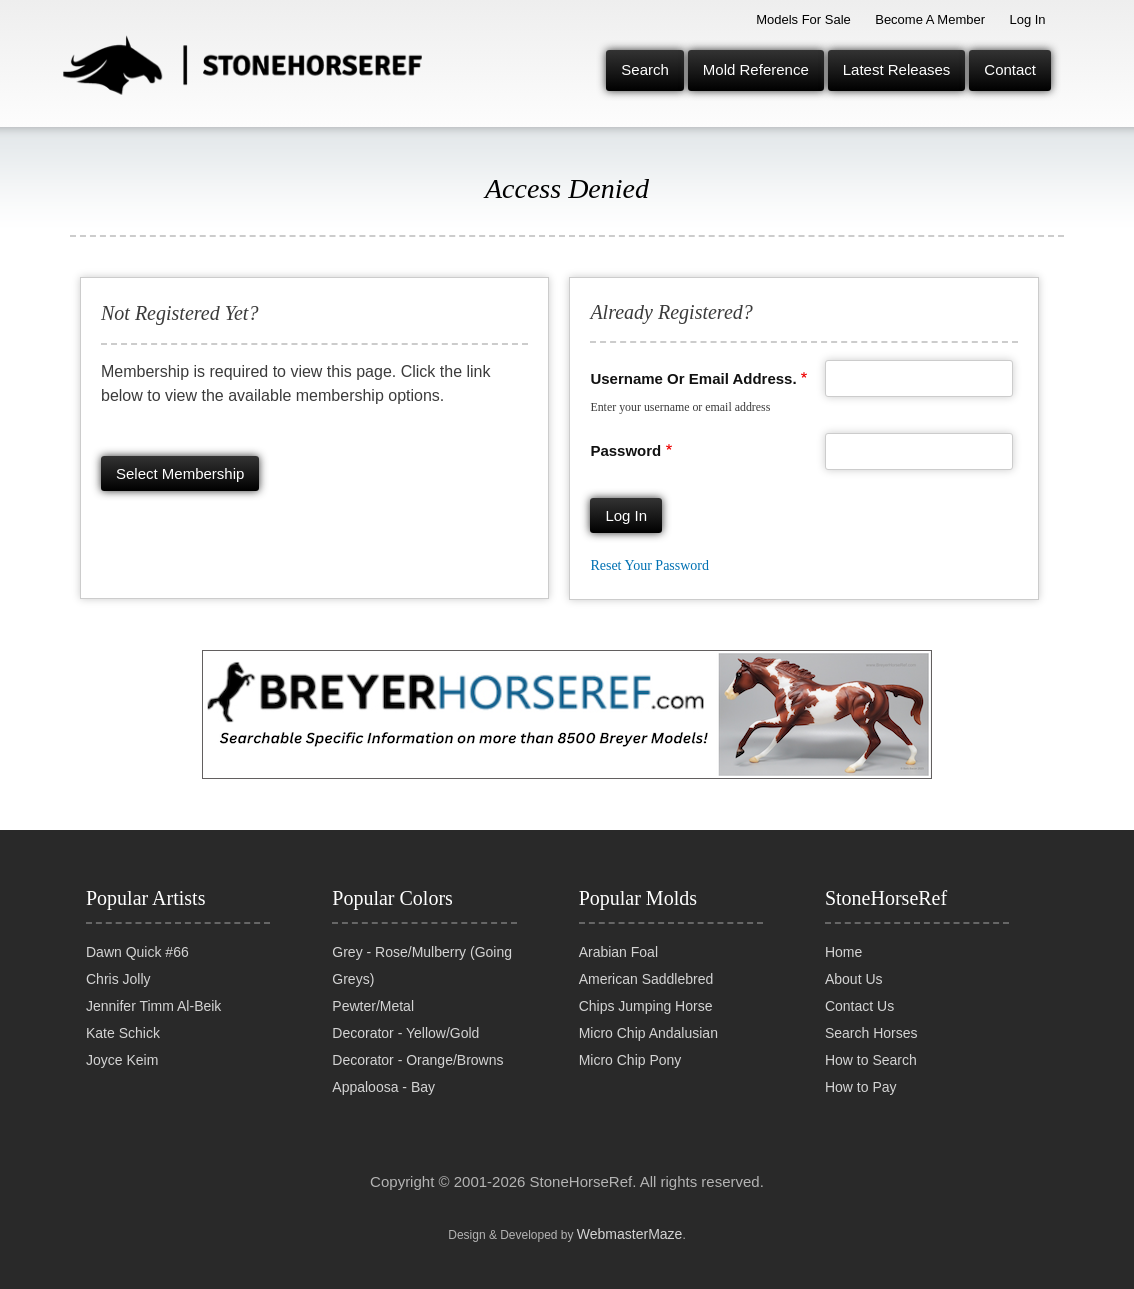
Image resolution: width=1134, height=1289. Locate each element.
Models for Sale (803, 19)
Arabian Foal (618, 952)
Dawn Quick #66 (137, 952)
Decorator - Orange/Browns (417, 1060)
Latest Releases (897, 69)
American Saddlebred (646, 979)
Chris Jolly (118, 979)
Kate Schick (123, 1033)
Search (645, 69)
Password (625, 450)
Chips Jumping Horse (646, 1006)
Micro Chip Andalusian (648, 1033)
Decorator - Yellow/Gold (405, 1033)
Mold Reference (756, 69)
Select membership (180, 473)
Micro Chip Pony (630, 1060)
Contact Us (859, 1006)
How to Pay (861, 1087)
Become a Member (930, 19)
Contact (1010, 69)
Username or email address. (693, 378)
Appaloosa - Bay (383, 1087)
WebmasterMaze (630, 1234)
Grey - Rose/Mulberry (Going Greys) (422, 965)
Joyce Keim (122, 1060)
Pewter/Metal (373, 1006)
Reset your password (649, 565)
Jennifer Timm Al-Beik (153, 1006)
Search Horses (871, 1033)
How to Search (871, 1060)
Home (843, 952)
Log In (1027, 19)
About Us (854, 979)
